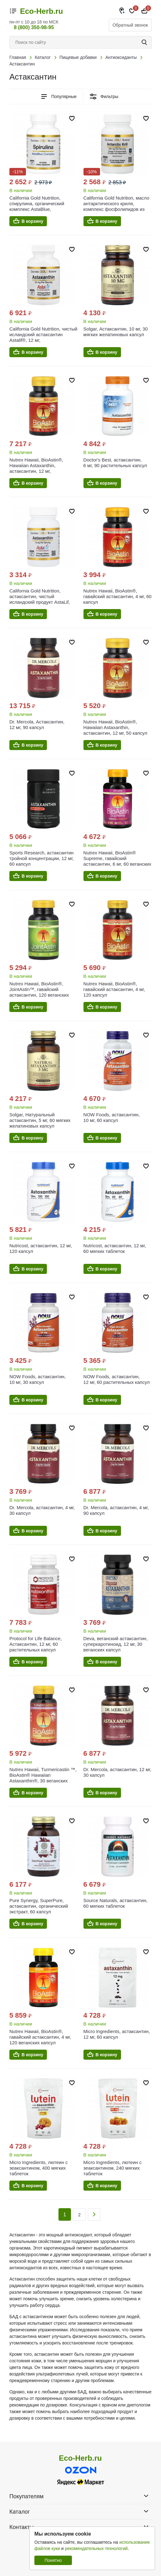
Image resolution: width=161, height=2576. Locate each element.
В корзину (32, 221)
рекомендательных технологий (96, 2548)
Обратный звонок (130, 25)
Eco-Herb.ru (41, 11)
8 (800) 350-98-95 (34, 27)
